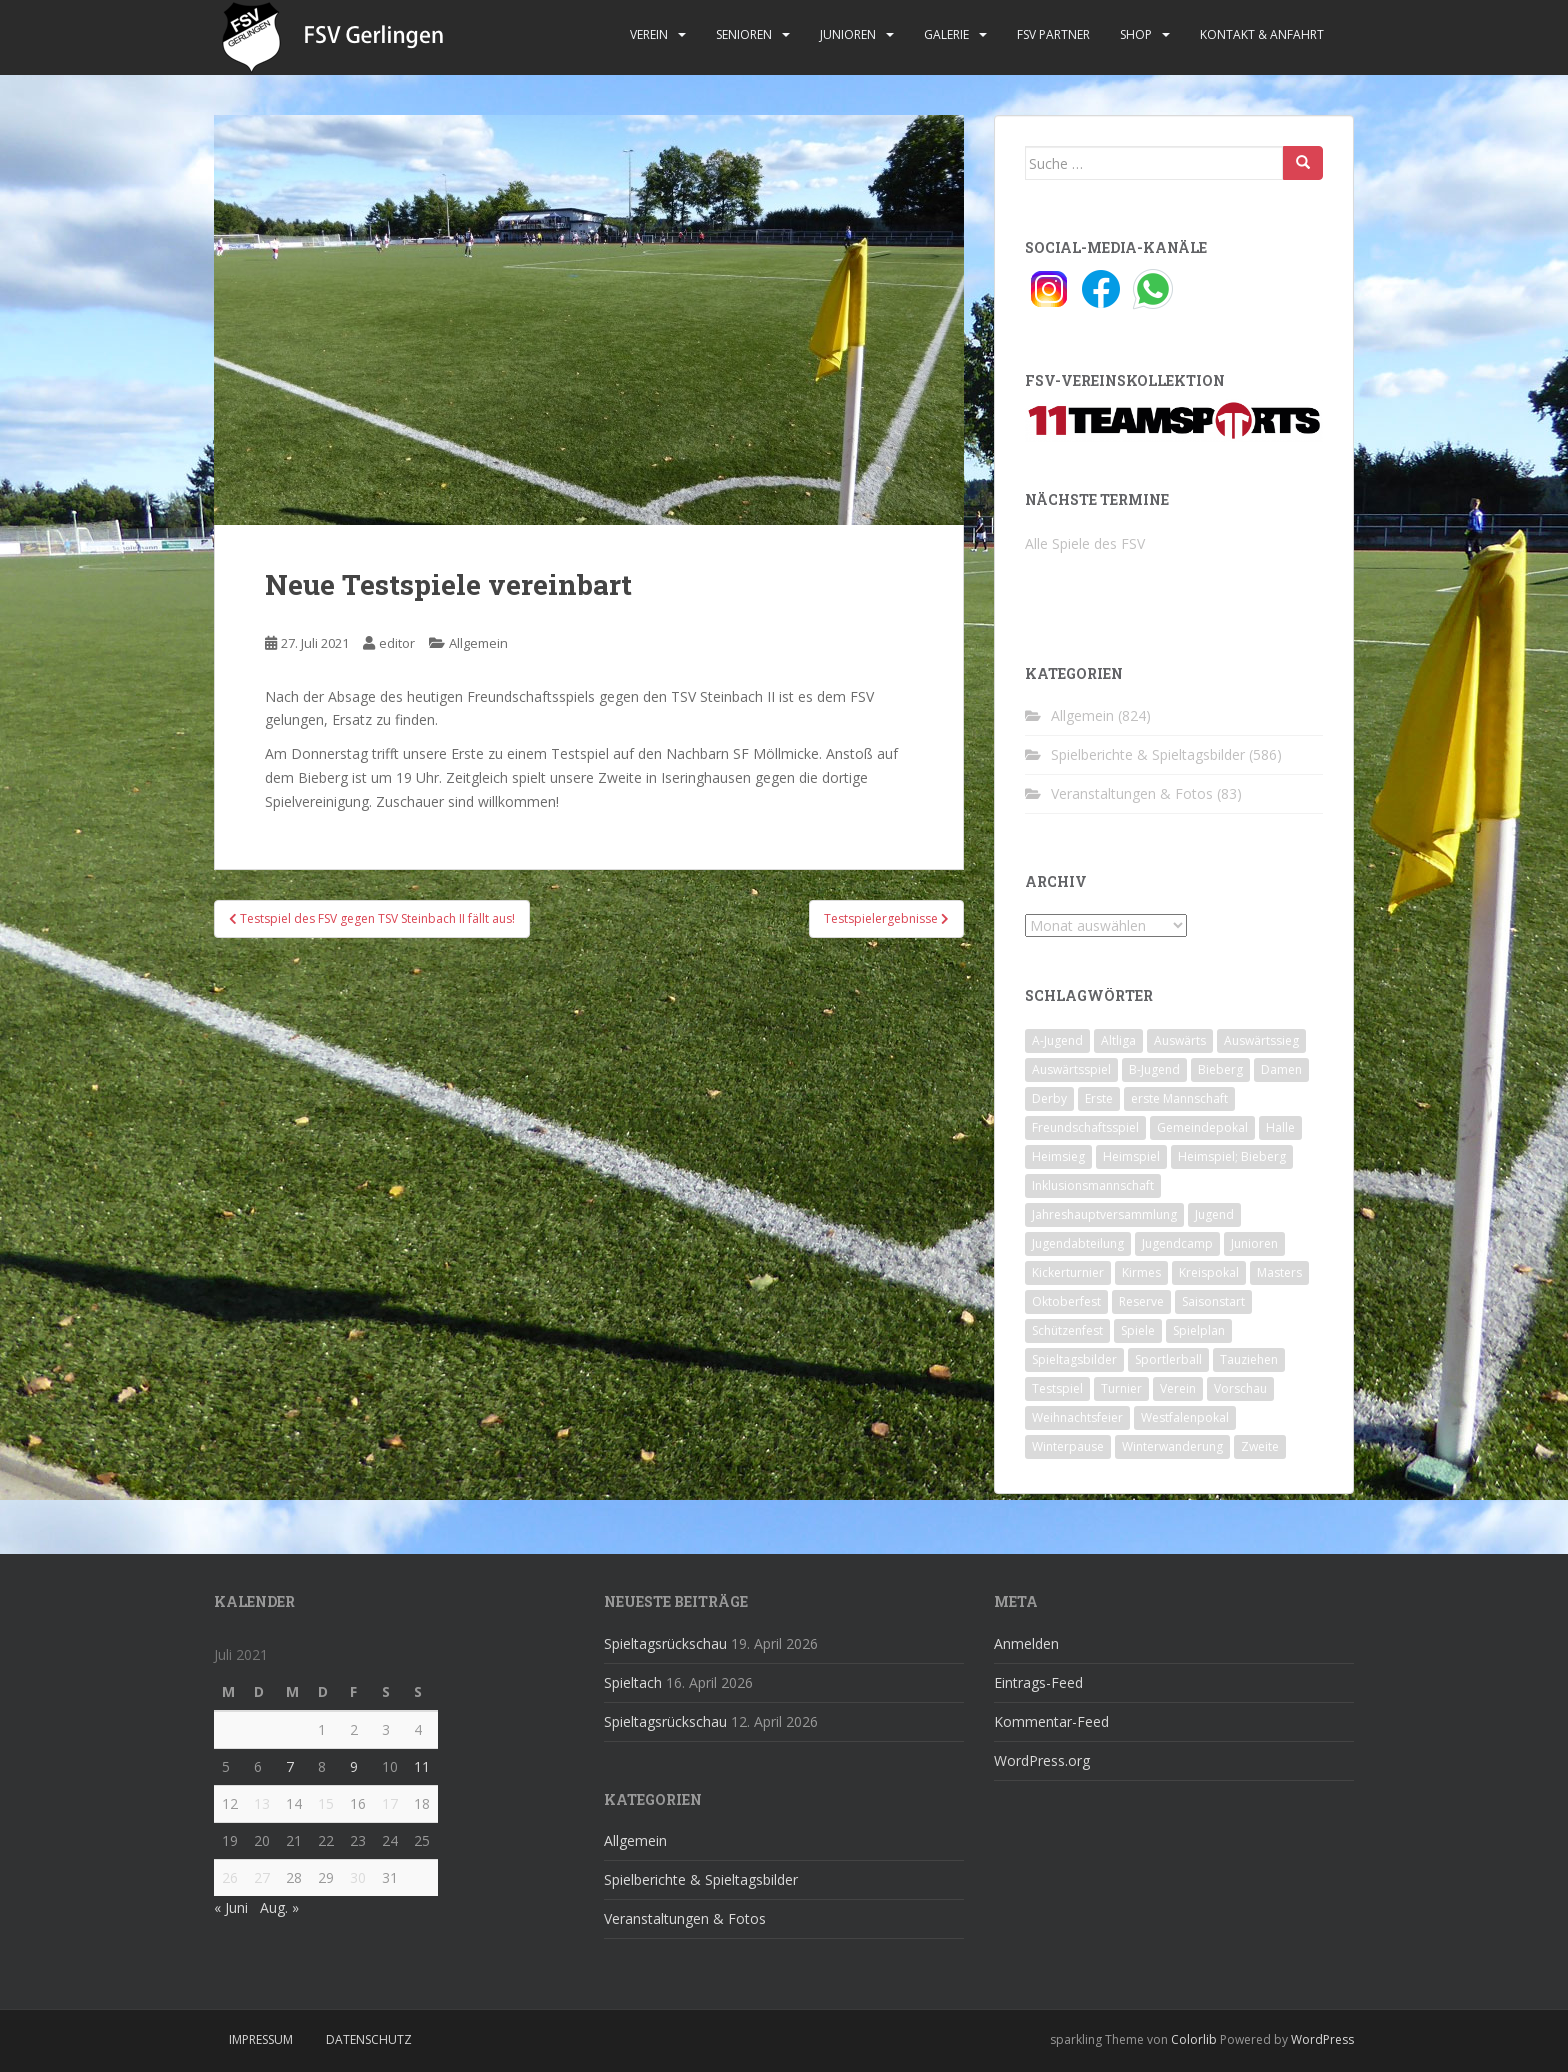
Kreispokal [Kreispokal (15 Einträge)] (1209, 1272)
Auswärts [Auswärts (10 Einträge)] (1180, 1040)
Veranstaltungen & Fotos (1132, 793)
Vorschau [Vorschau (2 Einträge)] (1240, 1388)
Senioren (744, 34)
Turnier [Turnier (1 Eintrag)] (1121, 1388)
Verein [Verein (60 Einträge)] (1178, 1388)
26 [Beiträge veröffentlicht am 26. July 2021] (230, 1877)
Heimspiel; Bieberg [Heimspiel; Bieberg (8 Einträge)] (1232, 1156)
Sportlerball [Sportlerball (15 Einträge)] (1168, 1359)
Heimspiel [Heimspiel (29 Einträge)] (1131, 1156)
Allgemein (478, 643)
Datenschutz (369, 2039)
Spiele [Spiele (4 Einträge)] (1138, 1330)
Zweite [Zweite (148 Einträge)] (1260, 1446)
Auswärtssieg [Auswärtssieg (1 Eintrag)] (1261, 1040)
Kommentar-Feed (1051, 1721)
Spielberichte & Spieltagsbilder (1148, 754)
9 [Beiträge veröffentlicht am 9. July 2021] (354, 1766)
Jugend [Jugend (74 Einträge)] (1214, 1214)
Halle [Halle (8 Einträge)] (1280, 1127)
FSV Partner (1053, 34)
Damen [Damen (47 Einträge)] (1281, 1069)
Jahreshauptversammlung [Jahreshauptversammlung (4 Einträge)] (1104, 1214)
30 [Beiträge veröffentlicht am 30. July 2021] (358, 1877)
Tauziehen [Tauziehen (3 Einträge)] (1249, 1359)
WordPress (1322, 2039)
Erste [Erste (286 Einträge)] (1099, 1098)
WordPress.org (1042, 1760)
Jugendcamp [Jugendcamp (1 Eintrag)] (1177, 1243)
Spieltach (633, 1682)
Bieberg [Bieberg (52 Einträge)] (1220, 1069)
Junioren (848, 34)
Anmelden (1026, 1643)
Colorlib (1194, 2039)
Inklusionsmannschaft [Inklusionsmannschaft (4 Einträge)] (1093, 1185)
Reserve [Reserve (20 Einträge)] (1141, 1301)
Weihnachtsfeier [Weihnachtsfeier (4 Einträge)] (1077, 1417)
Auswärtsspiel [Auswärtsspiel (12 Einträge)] (1071, 1069)
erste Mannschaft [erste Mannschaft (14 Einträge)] (1179, 1098)
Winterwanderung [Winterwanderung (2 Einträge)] (1172, 1446)
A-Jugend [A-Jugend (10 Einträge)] (1057, 1040)
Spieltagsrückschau (665, 1643)
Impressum (261, 2039)
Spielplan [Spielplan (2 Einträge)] (1199, 1330)
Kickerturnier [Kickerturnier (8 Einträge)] (1068, 1272)
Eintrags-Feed (1038, 1682)
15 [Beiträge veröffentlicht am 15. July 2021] (326, 1803)
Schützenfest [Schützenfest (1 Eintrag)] (1067, 1330)
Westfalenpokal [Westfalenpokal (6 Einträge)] (1185, 1417)
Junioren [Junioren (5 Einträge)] (1254, 1243)
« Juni (231, 1907)
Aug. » (279, 1907)
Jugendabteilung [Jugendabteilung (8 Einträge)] (1078, 1243)
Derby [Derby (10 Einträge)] (1049, 1098)
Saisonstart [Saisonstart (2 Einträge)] (1213, 1301)
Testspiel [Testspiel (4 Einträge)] (1057, 1388)
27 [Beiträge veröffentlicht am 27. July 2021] (262, 1877)
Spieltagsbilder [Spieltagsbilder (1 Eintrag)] (1074, 1359)
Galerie (946, 34)
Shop (1136, 34)
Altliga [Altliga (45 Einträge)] (1118, 1040)
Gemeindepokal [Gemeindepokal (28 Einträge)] (1202, 1127)
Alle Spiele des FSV (1085, 543)
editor (397, 643)
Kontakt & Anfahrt (1262, 34)
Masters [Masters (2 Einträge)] (1279, 1272)
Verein (649, 34)
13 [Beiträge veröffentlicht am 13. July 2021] (262, 1803)
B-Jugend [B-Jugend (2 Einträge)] (1154, 1069)
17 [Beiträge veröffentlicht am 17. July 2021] (390, 1803)
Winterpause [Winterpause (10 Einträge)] (1068, 1446)
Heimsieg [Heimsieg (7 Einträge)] (1058, 1156)
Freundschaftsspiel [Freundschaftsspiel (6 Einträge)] (1085, 1127)
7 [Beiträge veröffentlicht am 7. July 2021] (290, 1766)
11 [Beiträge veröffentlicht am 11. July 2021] (422, 1766)
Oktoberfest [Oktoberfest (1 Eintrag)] (1066, 1301)
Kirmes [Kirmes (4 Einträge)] (1141, 1272)
